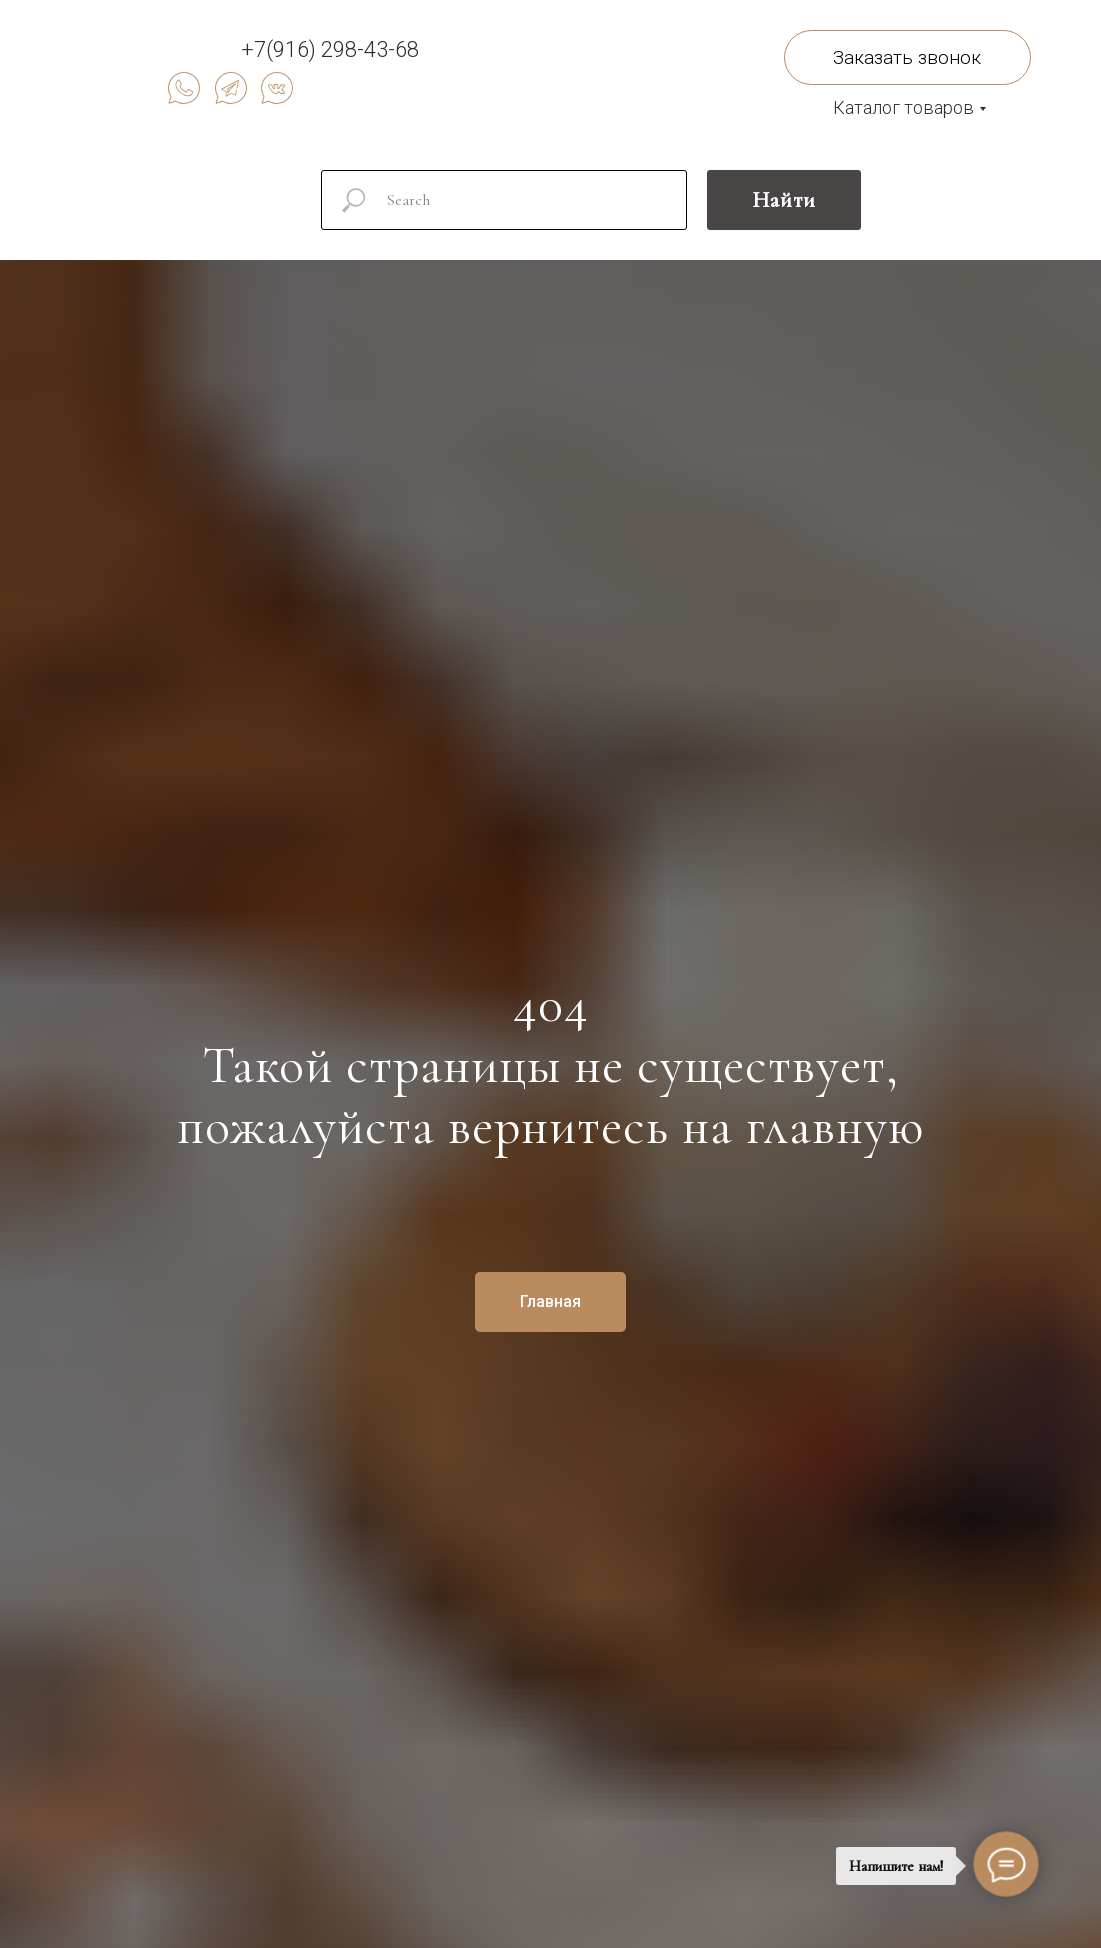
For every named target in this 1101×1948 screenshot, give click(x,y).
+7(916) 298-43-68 (330, 49)
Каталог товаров (903, 107)
